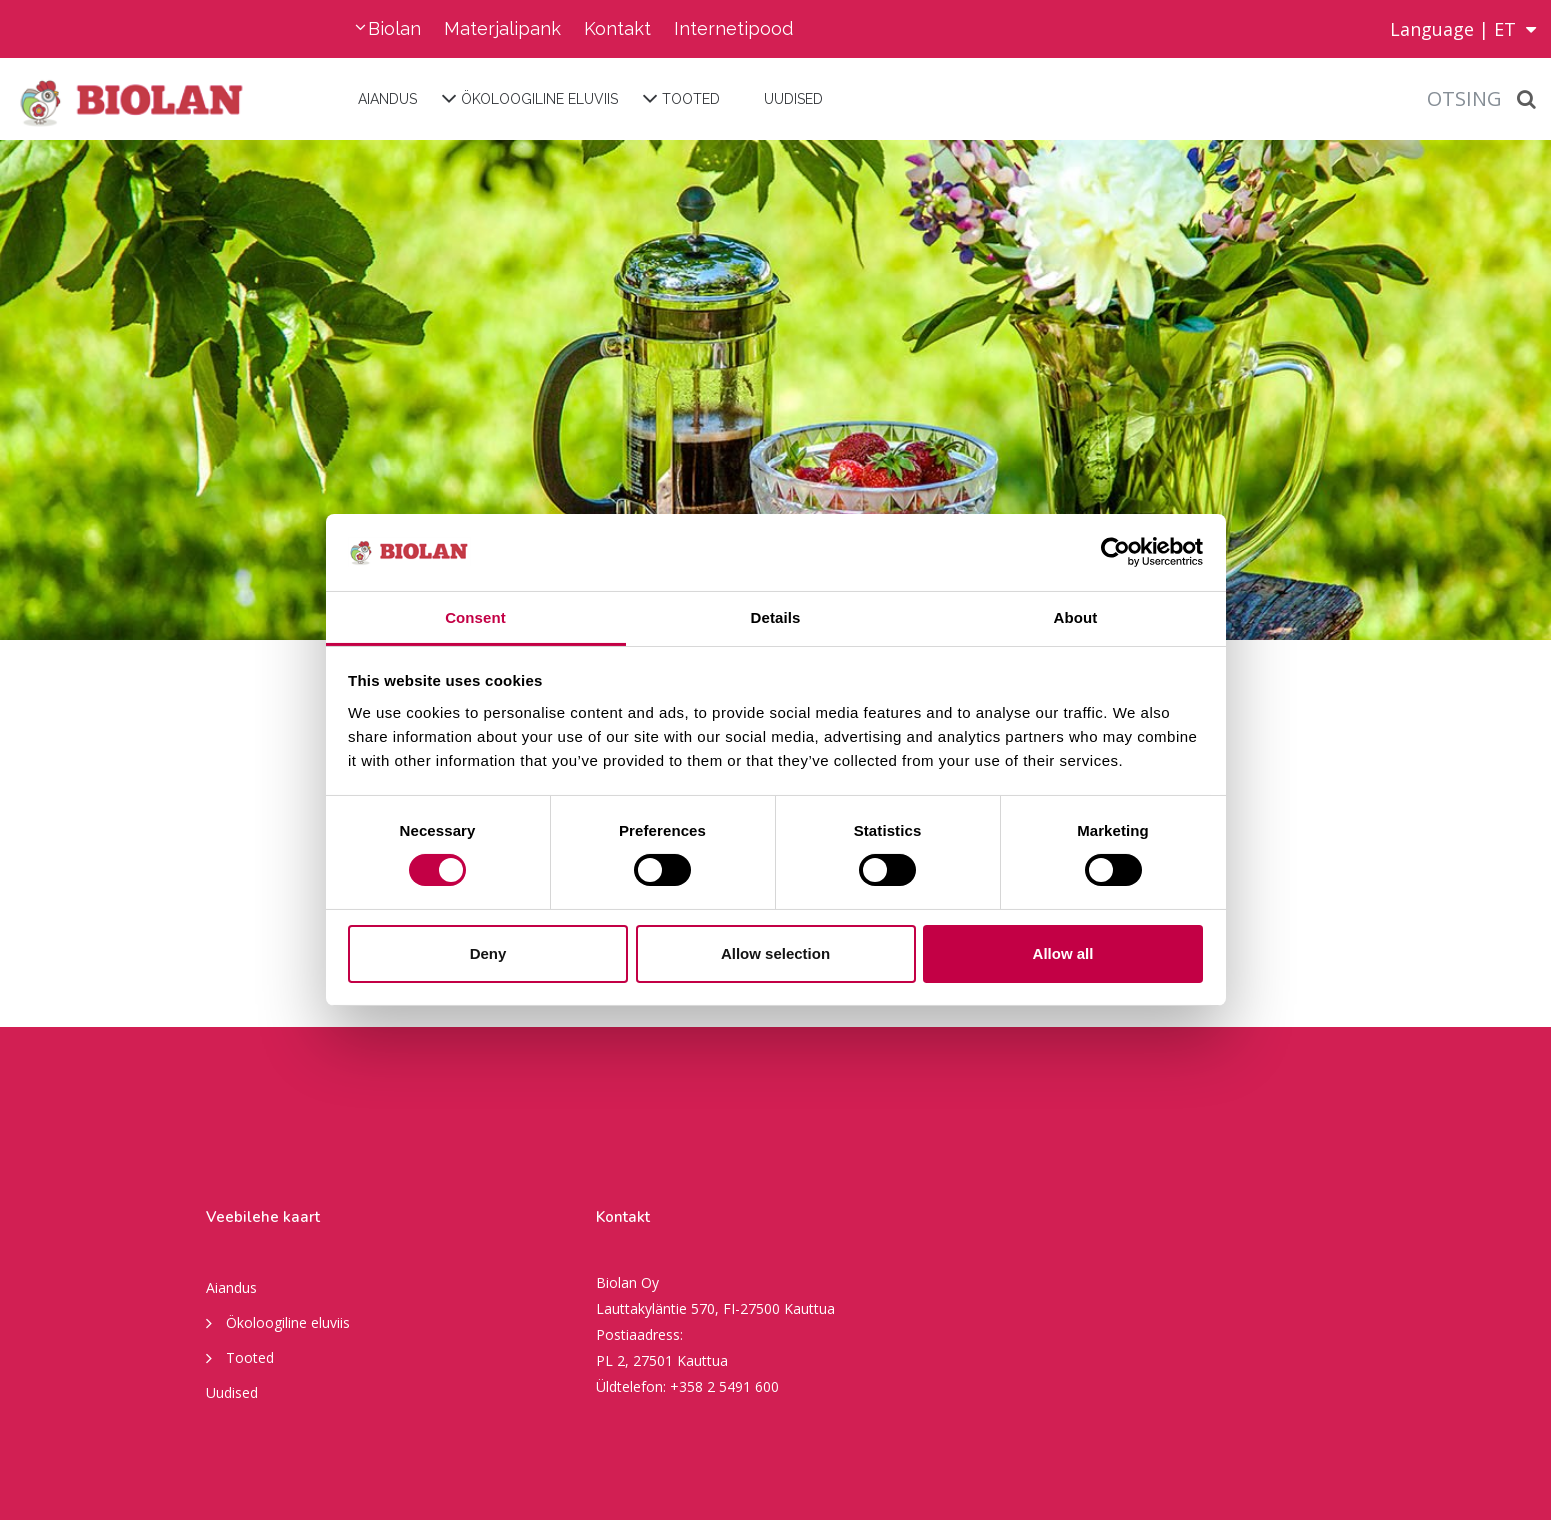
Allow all (1063, 953)
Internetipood (733, 28)
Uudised (793, 99)
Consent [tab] (475, 617)
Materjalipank (502, 28)
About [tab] (1076, 617)
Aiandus (387, 99)
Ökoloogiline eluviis (539, 99)
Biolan (394, 28)
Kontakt (617, 28)
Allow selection (775, 953)
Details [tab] (776, 617)
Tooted (691, 99)
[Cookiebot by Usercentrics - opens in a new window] (1115, 552)
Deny (488, 953)
